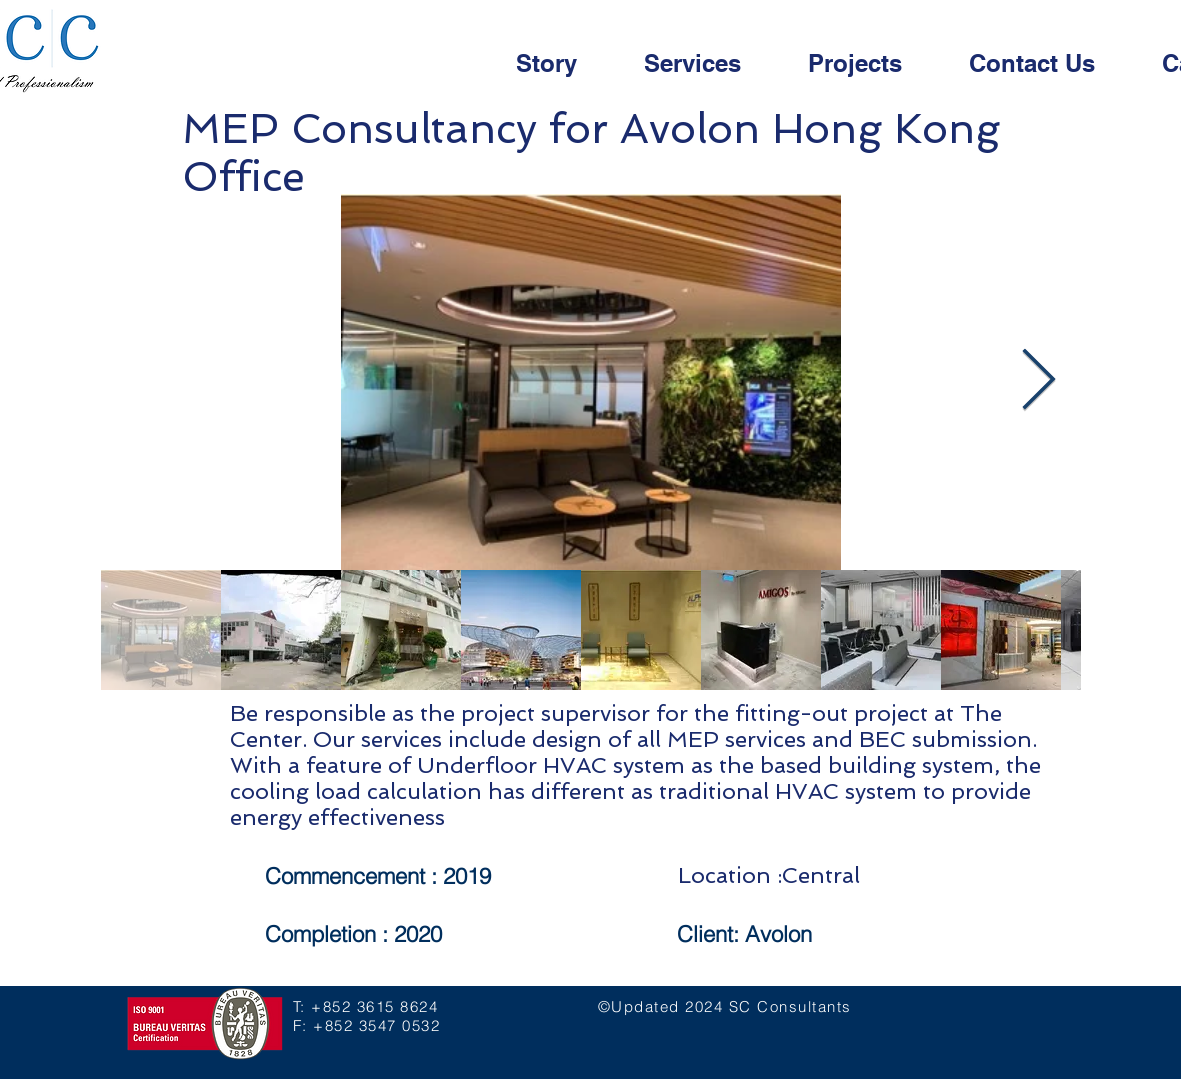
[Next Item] (1038, 382)
